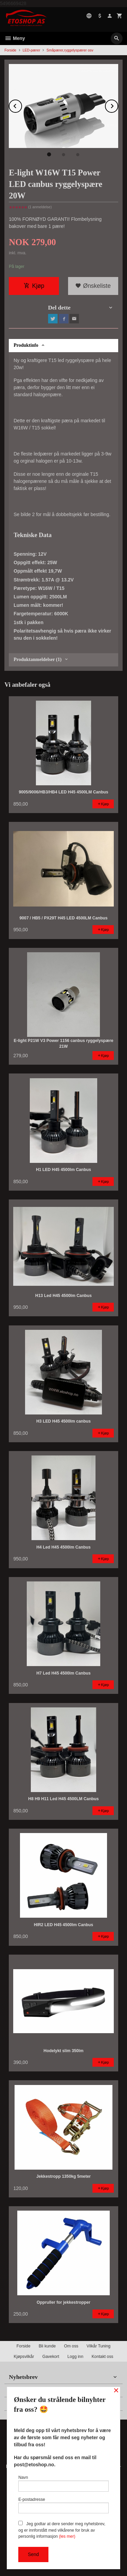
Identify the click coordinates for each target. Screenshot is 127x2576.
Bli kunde (47, 2346)
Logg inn (75, 2356)
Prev (21, 104)
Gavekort (50, 2356)
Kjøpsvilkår (24, 2356)
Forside (10, 50)
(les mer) (67, 2536)
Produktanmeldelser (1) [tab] (37, 659)
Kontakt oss (102, 2356)
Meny (14, 38)
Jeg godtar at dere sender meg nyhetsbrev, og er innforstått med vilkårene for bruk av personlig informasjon (61, 2530)
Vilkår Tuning (99, 2346)
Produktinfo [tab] (26, 345)
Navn (63, 2483)
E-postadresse (63, 2505)
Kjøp (34, 285)
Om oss (71, 2346)
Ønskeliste (93, 285)
